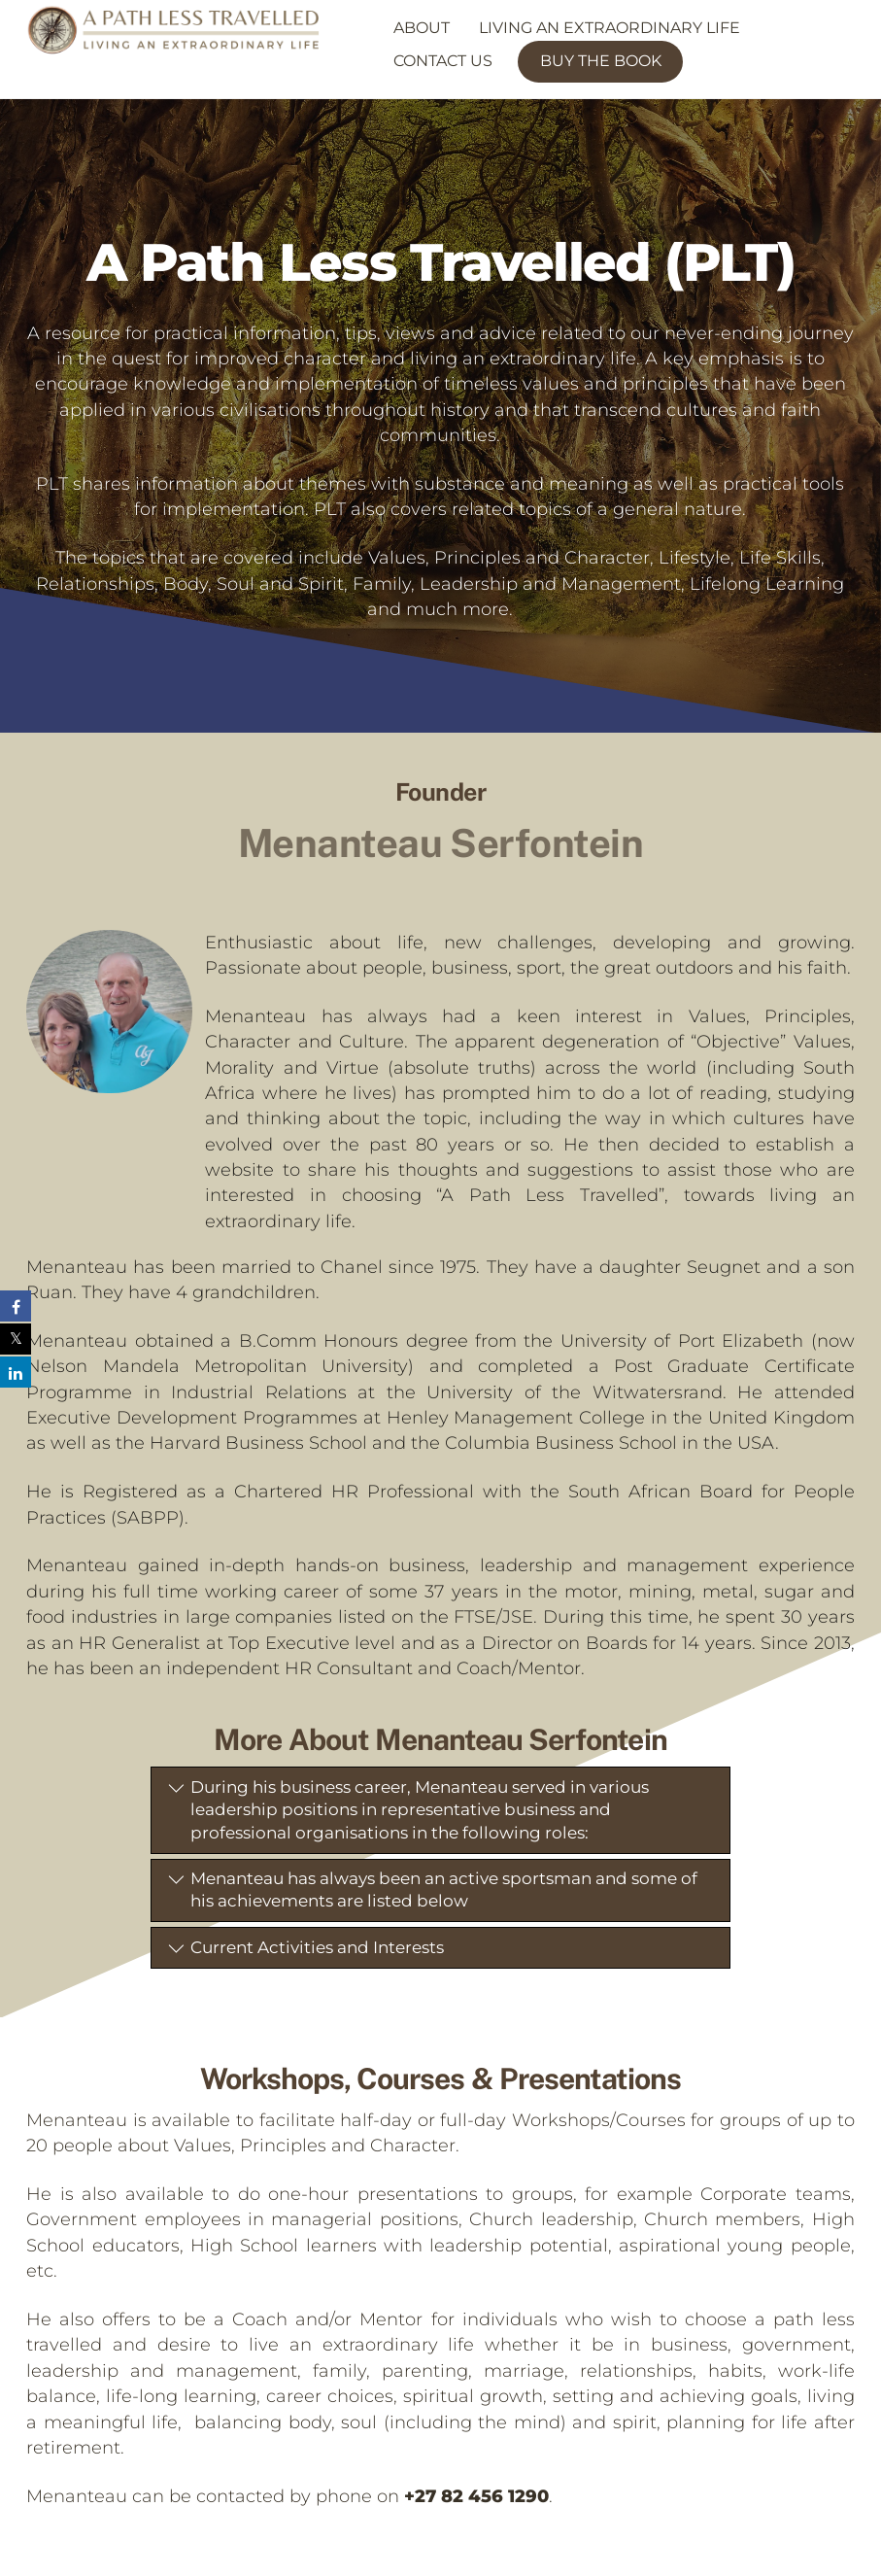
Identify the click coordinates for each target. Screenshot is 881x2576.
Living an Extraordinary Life (609, 27)
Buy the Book (600, 61)
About (421, 27)
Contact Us (442, 61)
